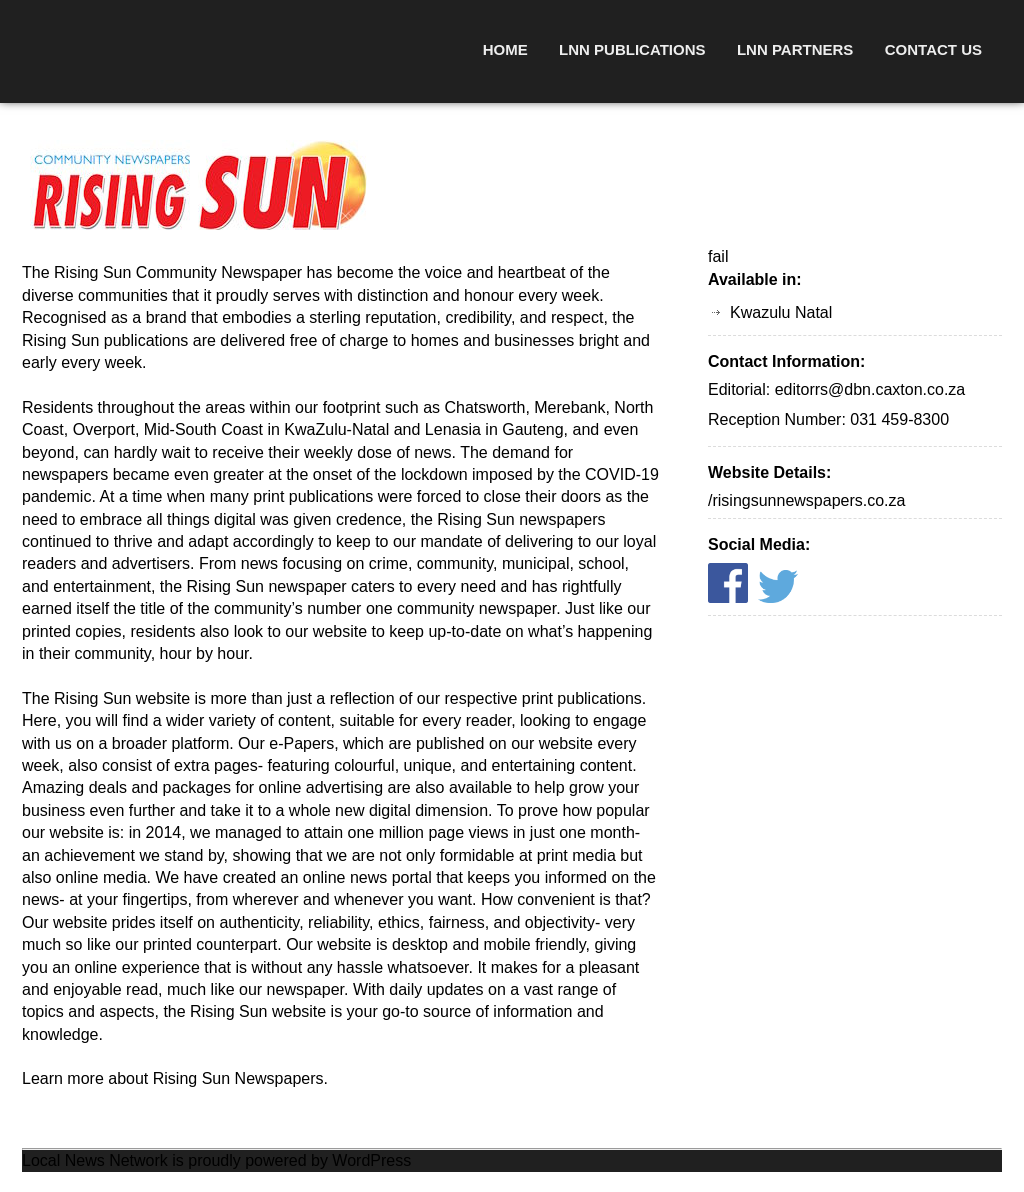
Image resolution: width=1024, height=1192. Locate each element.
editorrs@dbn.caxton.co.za (870, 389)
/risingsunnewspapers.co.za (806, 500)
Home (505, 49)
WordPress (371, 1160)
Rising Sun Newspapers (238, 1078)
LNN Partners (795, 49)
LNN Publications (632, 49)
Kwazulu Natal (781, 312)
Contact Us (933, 49)
